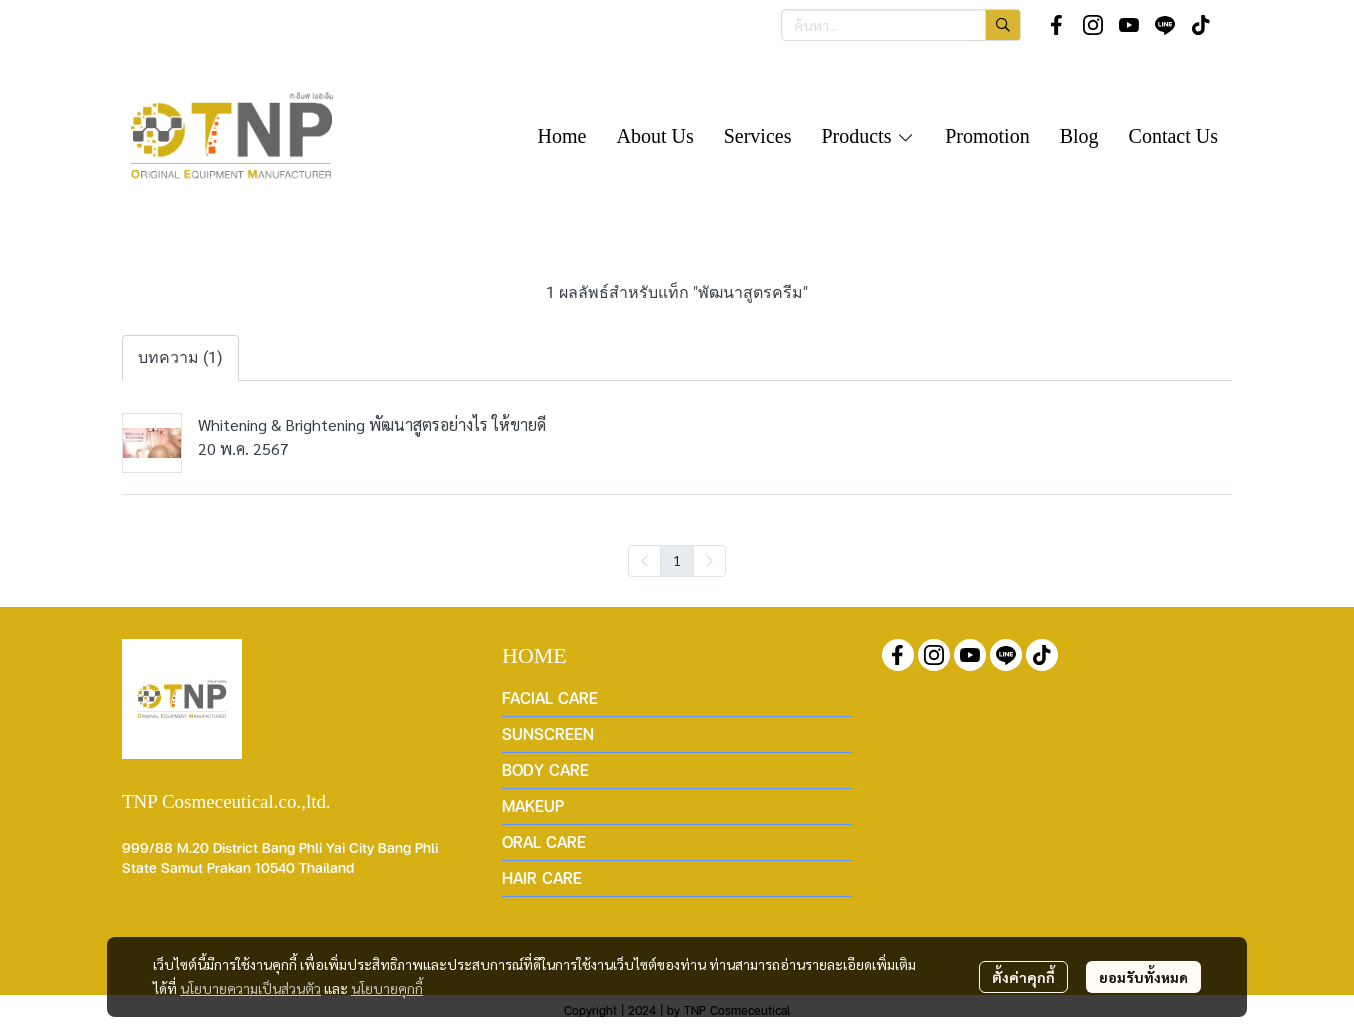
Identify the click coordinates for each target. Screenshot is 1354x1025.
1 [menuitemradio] (677, 560)
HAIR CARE (542, 877)
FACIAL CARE (550, 697)
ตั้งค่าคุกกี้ (1023, 977)
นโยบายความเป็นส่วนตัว (250, 988)
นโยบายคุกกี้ (387, 988)
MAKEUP (533, 805)
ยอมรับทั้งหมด (1143, 977)
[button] (901, 25)
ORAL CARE (544, 841)
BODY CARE (545, 769)
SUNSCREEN (548, 733)
